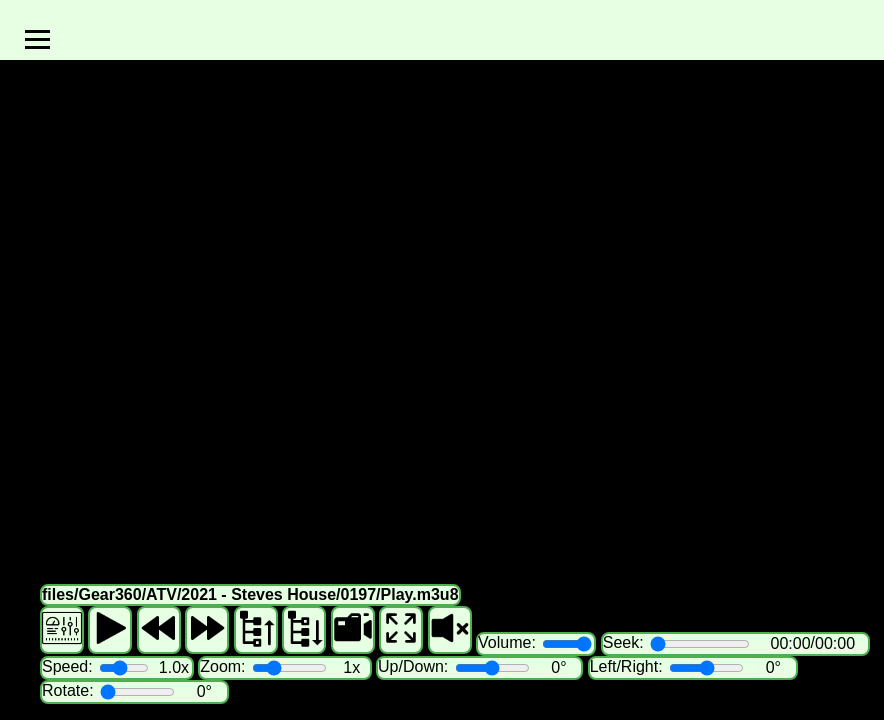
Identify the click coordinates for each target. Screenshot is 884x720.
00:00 (791, 643)
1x (351, 667)
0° (558, 667)
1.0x (174, 667)
